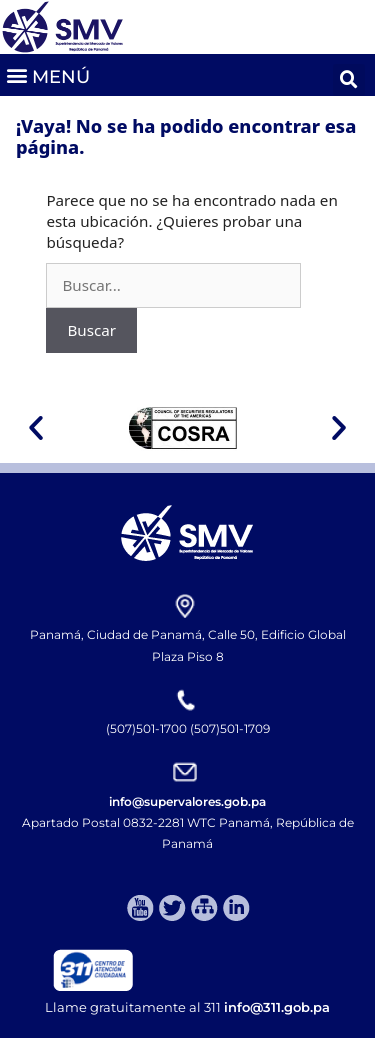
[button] (47, 74)
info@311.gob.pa (277, 1007)
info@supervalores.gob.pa (187, 801)
